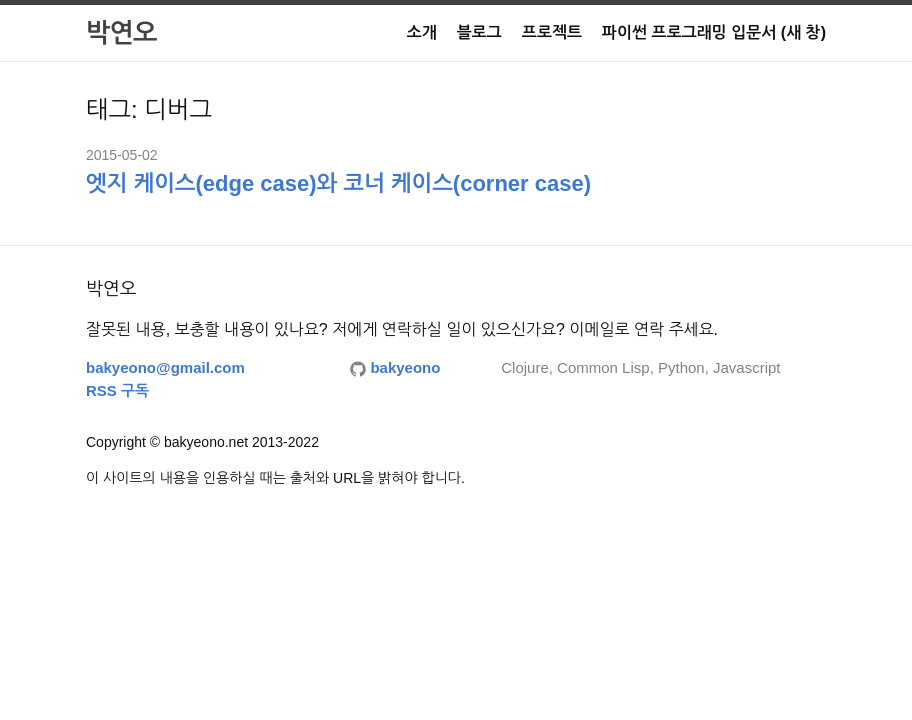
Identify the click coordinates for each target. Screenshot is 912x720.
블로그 (479, 32)
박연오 (121, 33)
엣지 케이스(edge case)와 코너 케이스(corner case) (338, 183)
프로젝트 (552, 32)
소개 (422, 32)
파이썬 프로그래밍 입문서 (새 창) (714, 32)
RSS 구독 (117, 390)
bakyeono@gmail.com (165, 367)
